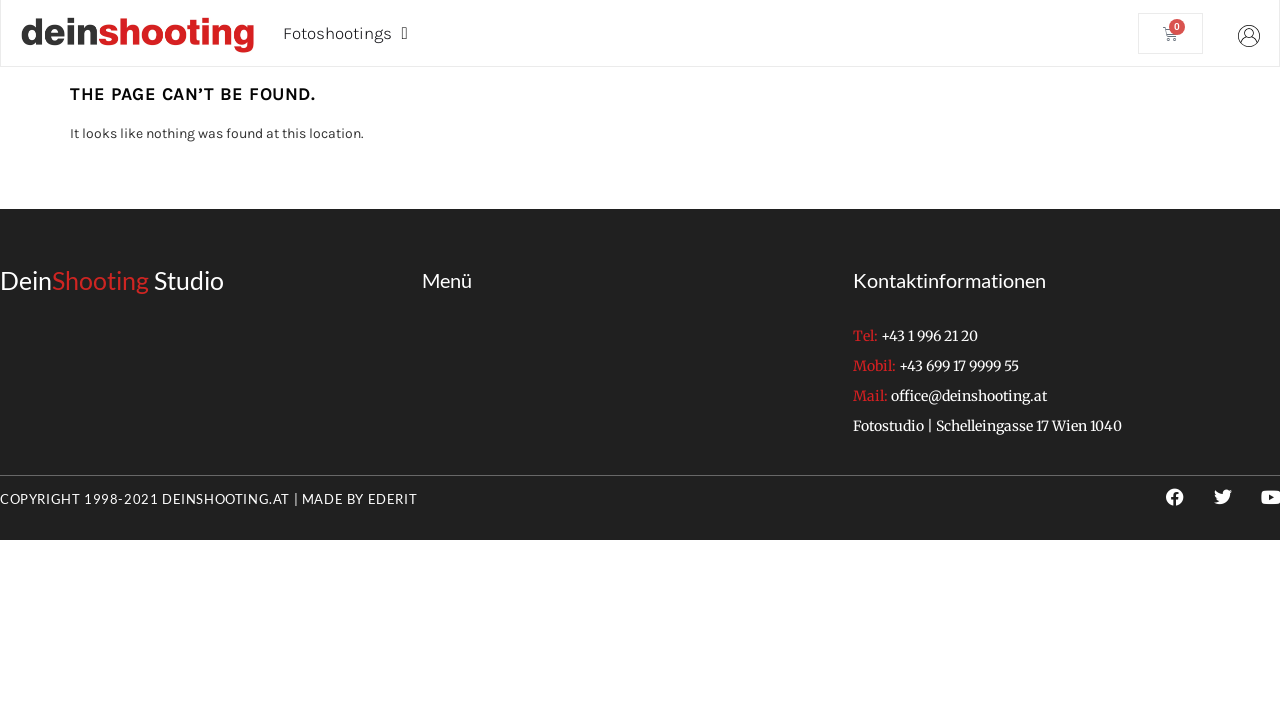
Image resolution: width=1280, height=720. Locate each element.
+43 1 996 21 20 (929, 336)
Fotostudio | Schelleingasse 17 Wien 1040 (987, 426)
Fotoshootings (345, 33)
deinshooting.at (226, 499)
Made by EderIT (359, 499)
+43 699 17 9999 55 (959, 366)
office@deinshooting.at (969, 396)
